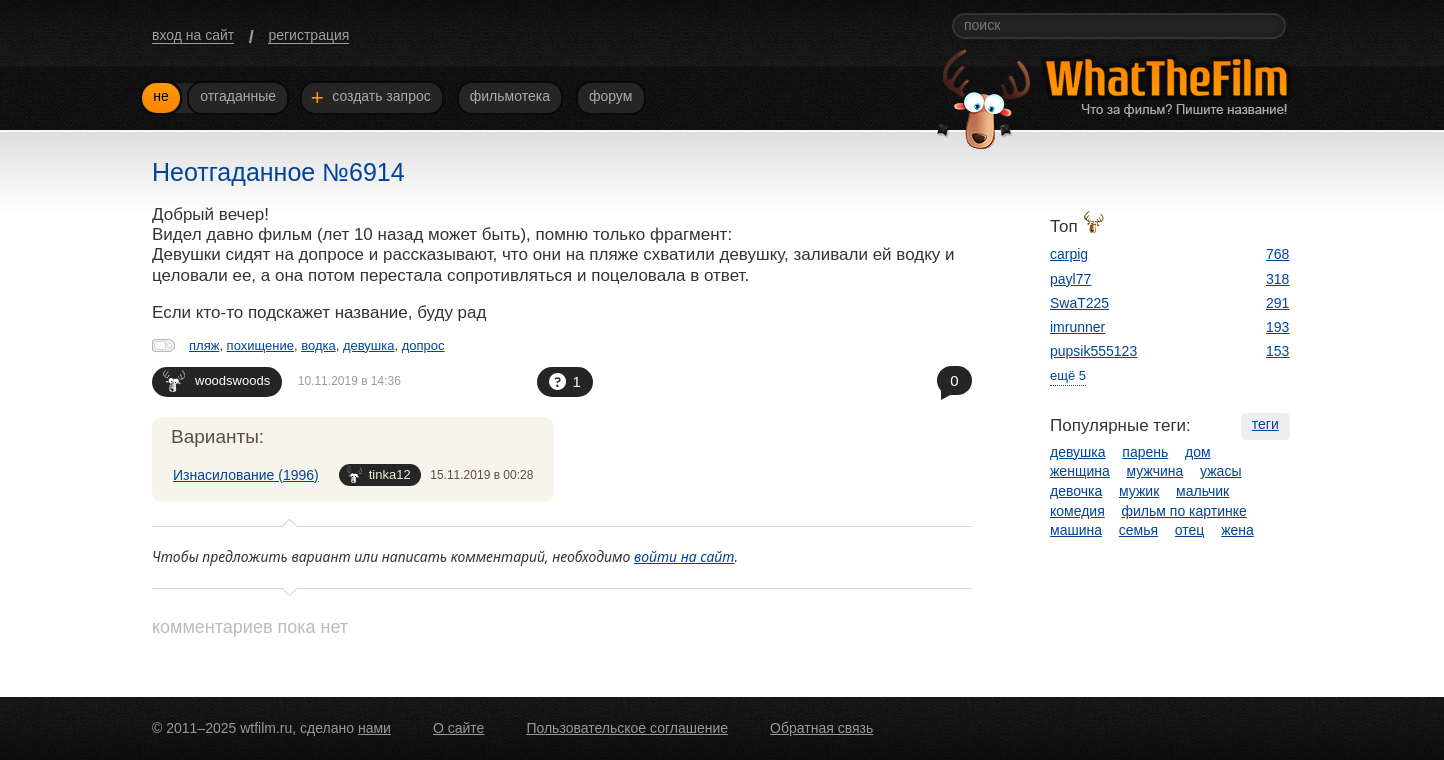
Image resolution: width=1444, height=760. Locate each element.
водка (318, 345)
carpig (1069, 254)
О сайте (458, 728)
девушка (369, 345)
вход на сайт (193, 35)
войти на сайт (684, 556)
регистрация (308, 35)
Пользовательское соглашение (627, 728)
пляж (204, 345)
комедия (1077, 511)
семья (1138, 530)
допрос (423, 345)
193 (1277, 327)
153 (1277, 351)
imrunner (1077, 327)
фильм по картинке (1184, 511)
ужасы (1220, 471)
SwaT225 (1079, 303)
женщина (1080, 471)
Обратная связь (821, 728)
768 (1277, 254)
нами (374, 728)
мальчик (1202, 491)
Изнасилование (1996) (246, 475)
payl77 (1070, 279)
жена (1237, 530)
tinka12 (379, 474)
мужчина (1155, 471)
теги (1265, 424)
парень (1145, 452)
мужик (1139, 491)
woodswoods (216, 380)
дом (1198, 452)
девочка (1076, 491)
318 (1277, 279)
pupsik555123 (1093, 351)
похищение (260, 345)
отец (1190, 530)
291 (1277, 303)
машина (1076, 530)
